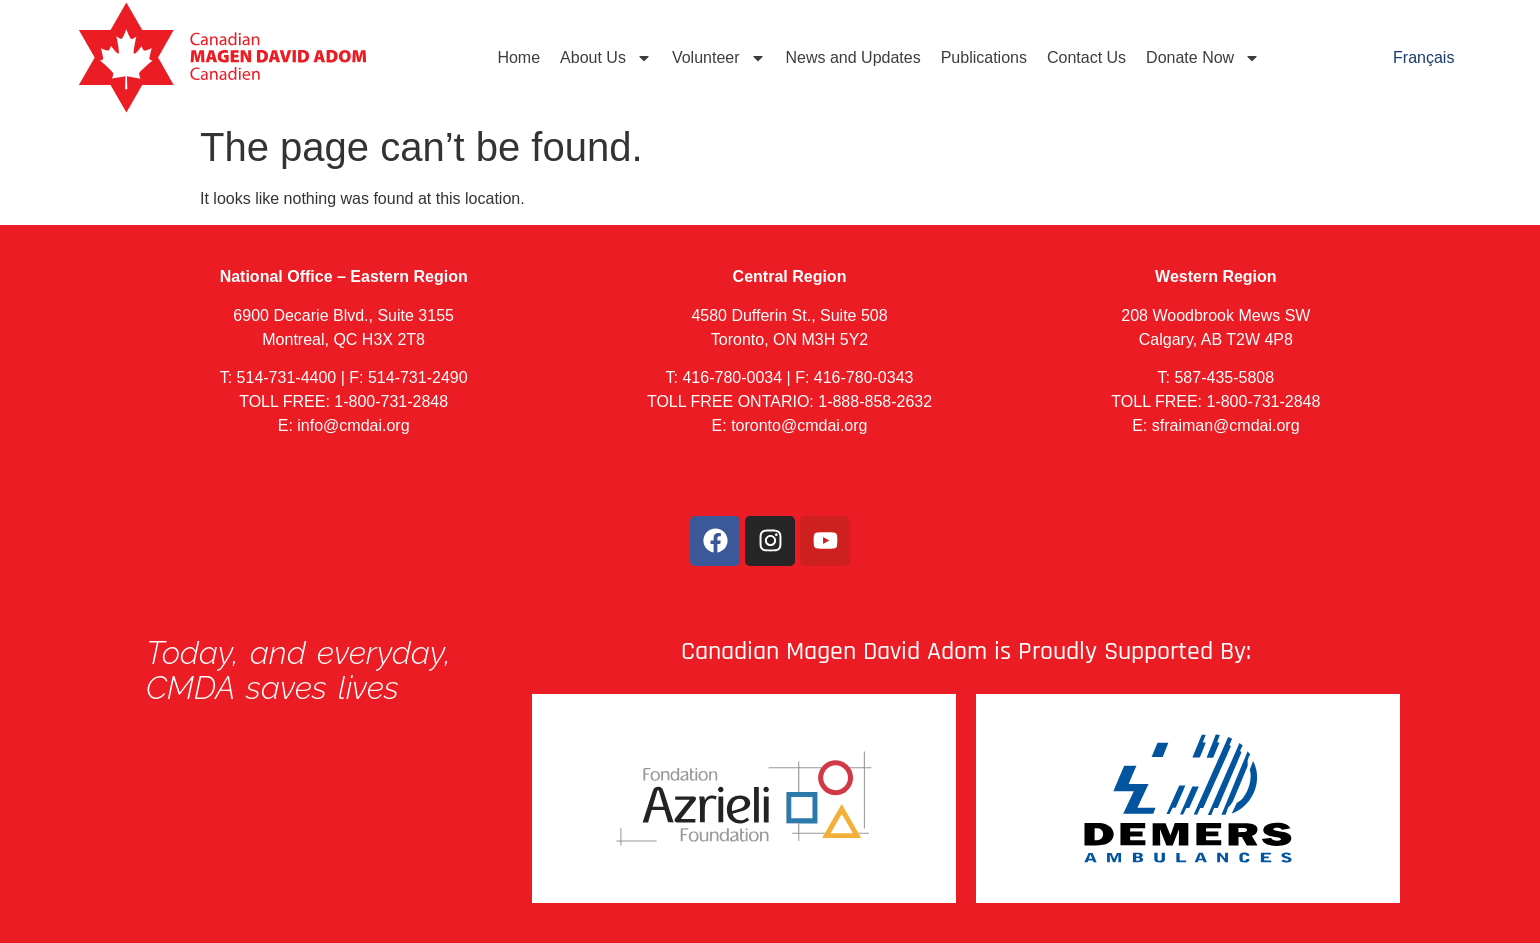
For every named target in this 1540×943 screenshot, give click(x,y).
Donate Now (1203, 58)
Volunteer (719, 58)
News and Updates (853, 57)
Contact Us (1086, 57)
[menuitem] (1423, 58)
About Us (606, 58)
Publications (984, 57)
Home (518, 57)
